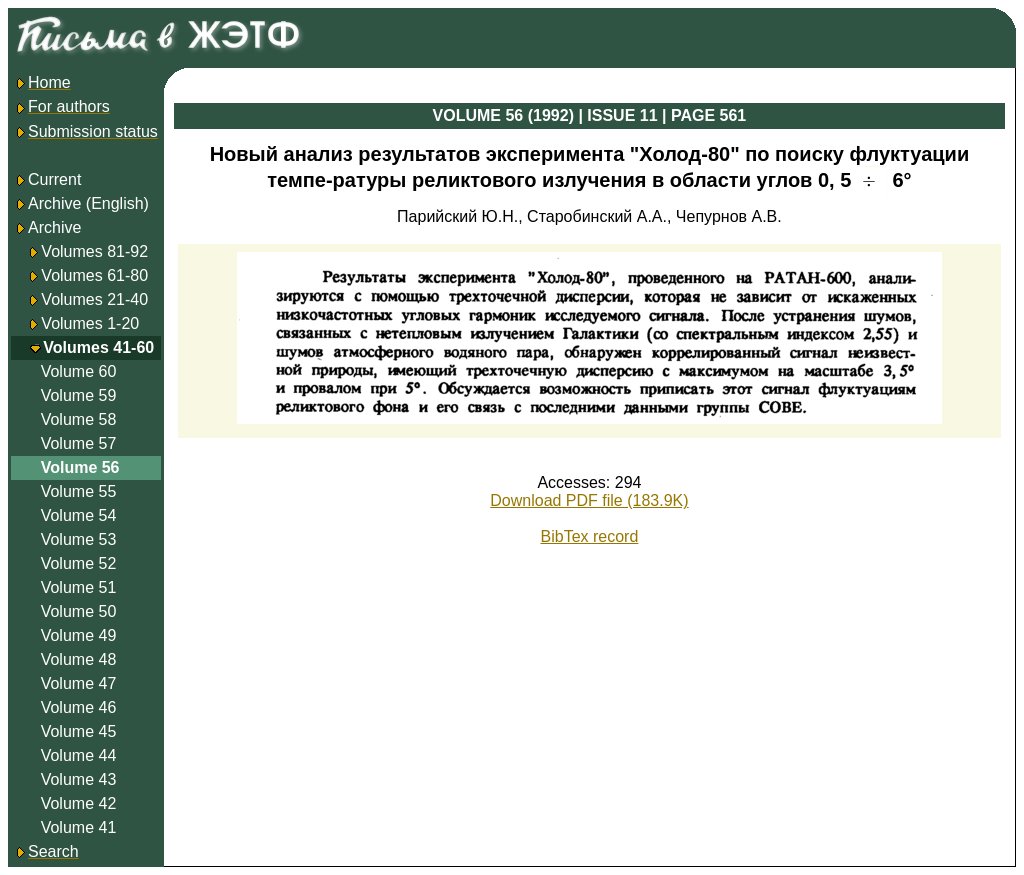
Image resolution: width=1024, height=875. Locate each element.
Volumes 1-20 (90, 323)
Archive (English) (81, 203)
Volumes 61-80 (94, 275)
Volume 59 (79, 395)
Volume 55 (79, 491)
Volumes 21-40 (94, 299)
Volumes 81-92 (94, 251)
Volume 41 (79, 827)
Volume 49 (79, 635)
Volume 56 (80, 467)
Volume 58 (79, 419)
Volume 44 (79, 755)
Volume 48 (79, 659)
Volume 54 (79, 515)
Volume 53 (79, 539)
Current (47, 179)
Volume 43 (79, 779)
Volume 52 (79, 563)
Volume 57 (79, 443)
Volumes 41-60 (98, 347)
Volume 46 (79, 707)
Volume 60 (79, 371)
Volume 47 (79, 683)
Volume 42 (79, 803)
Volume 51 (79, 587)
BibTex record (590, 536)
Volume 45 (79, 731)
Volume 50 (79, 611)
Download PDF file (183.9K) (589, 500)
